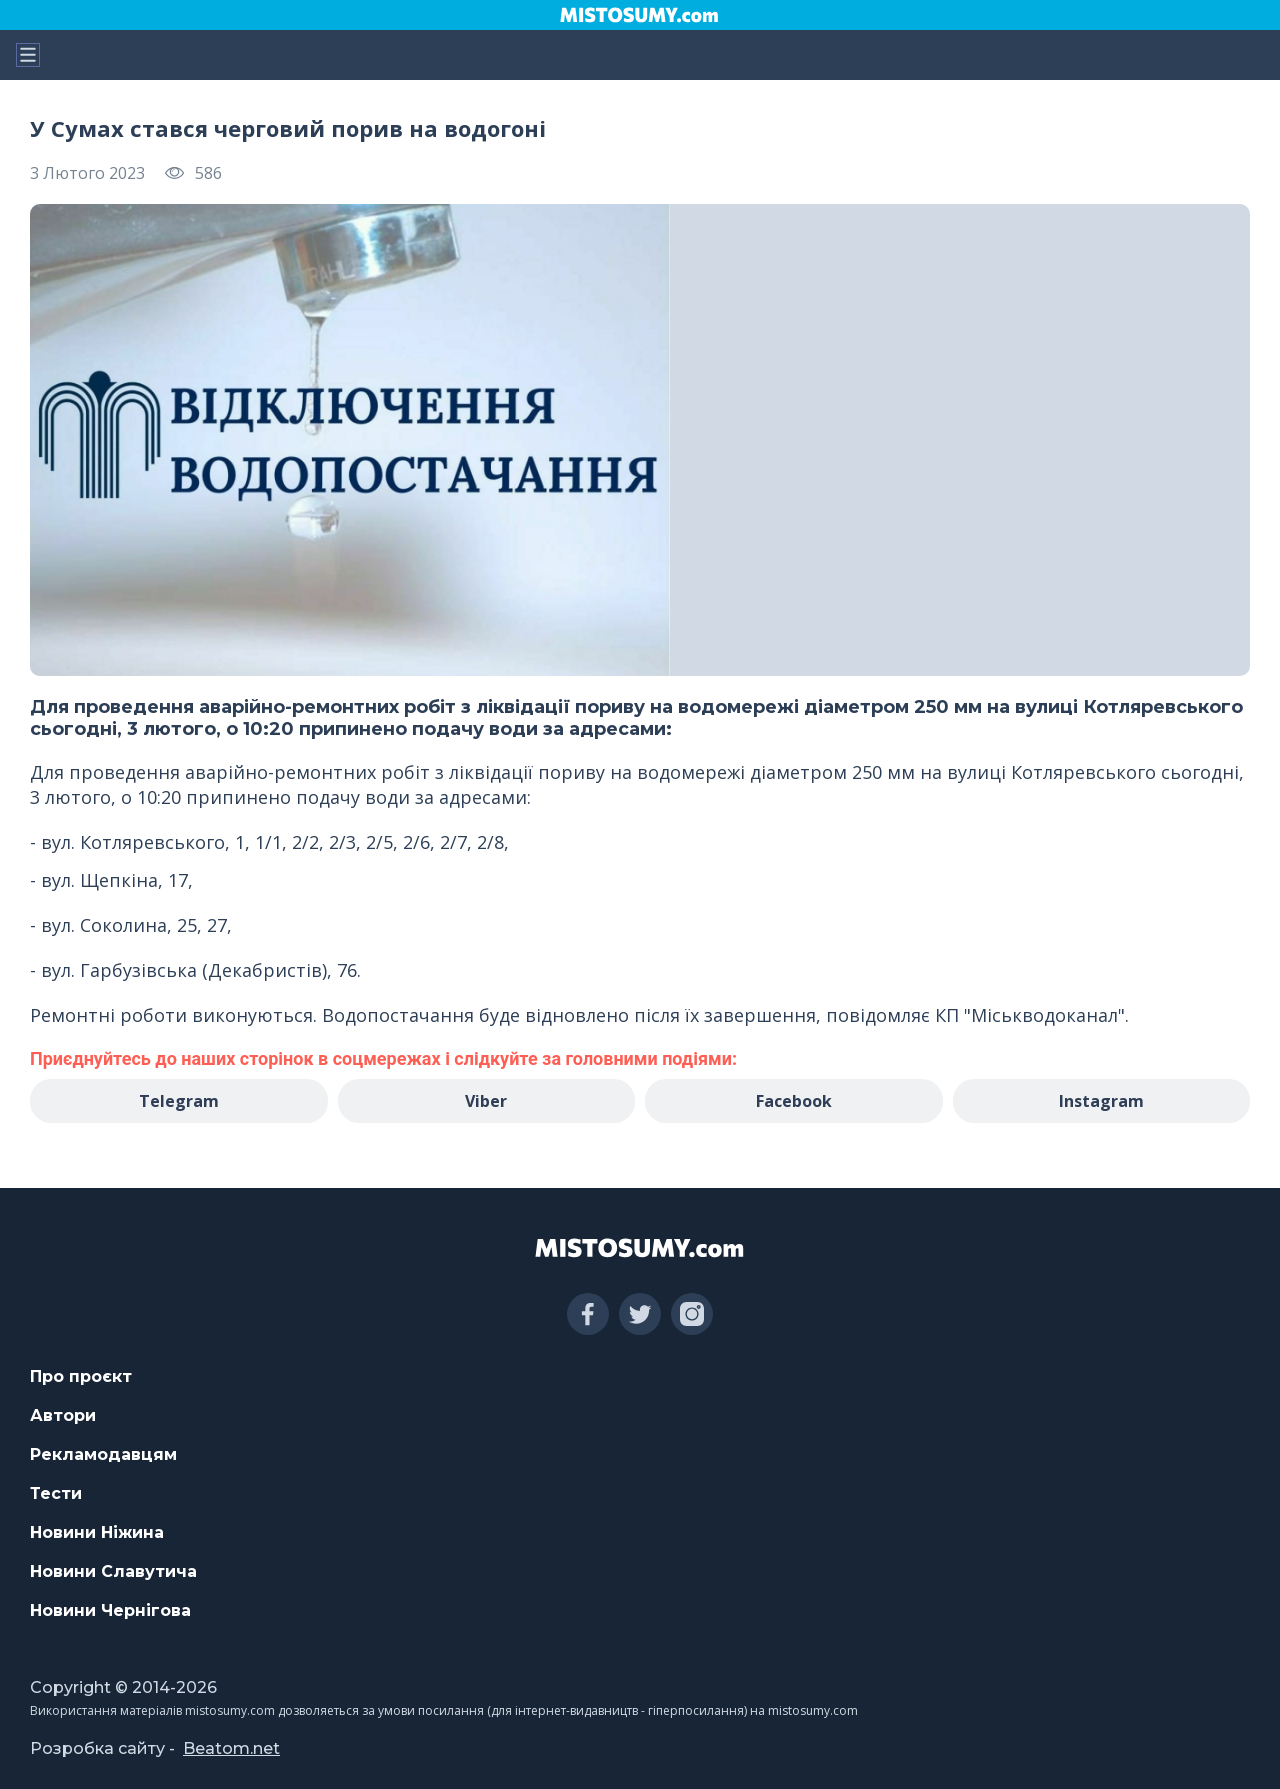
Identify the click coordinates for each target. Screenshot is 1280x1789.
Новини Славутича (113, 1571)
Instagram (1101, 1101)
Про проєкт (81, 1376)
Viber (486, 1101)
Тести (56, 1493)
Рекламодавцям (103, 1454)
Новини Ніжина (97, 1532)
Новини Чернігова (110, 1610)
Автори (63, 1415)
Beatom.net (231, 1748)
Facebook (794, 1101)
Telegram (179, 1101)
